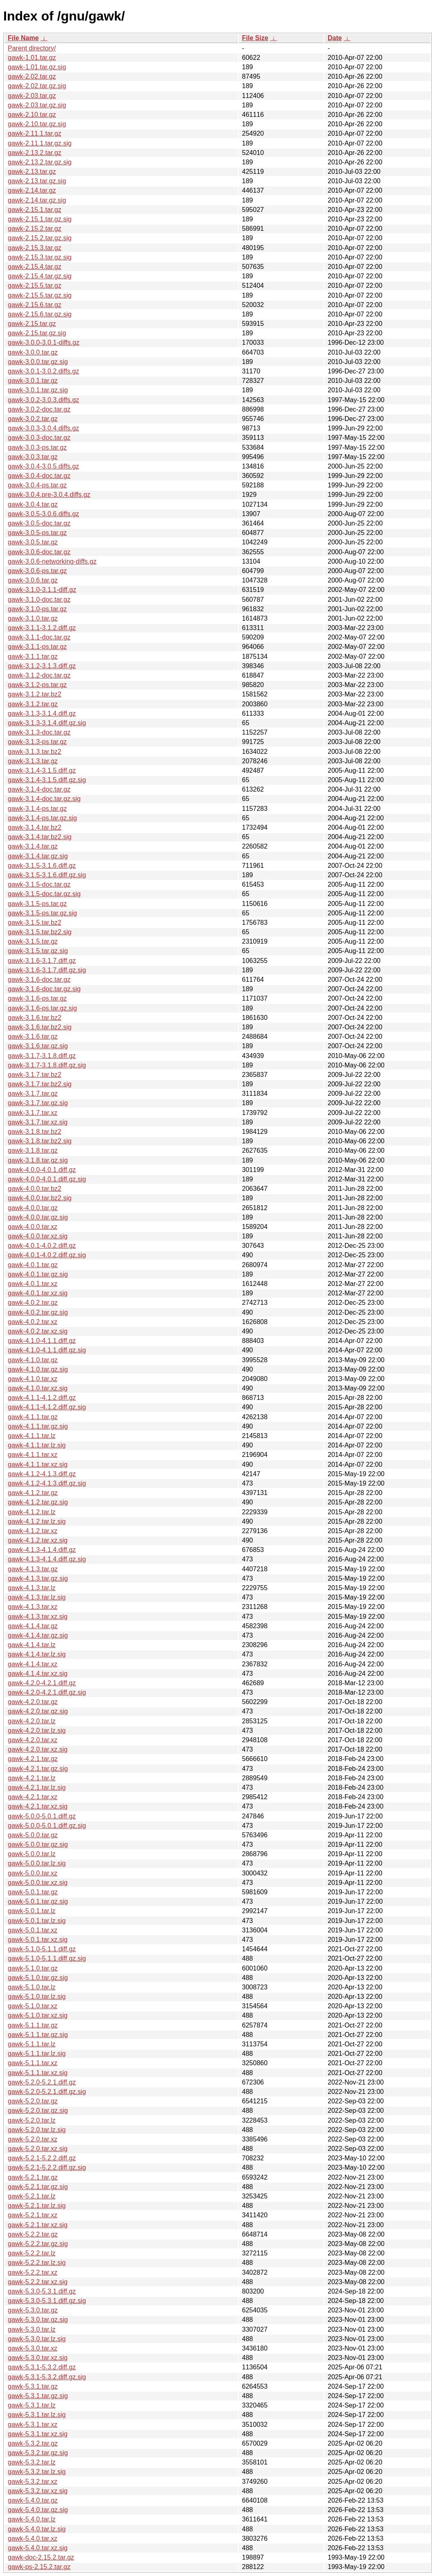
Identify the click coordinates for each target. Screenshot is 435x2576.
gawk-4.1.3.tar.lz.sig (37, 1597)
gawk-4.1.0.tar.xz (32, 1378)
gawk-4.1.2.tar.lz (32, 1512)
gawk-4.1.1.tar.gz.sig (38, 1426)
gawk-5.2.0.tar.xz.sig (38, 2148)
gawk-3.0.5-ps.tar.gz (37, 532)
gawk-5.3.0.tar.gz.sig (38, 2319)
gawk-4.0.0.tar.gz (33, 1207)
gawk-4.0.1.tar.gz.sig (38, 1274)
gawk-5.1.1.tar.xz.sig (38, 2072)
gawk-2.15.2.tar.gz (34, 228)
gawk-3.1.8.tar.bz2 (34, 1131)
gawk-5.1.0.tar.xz (32, 2006)
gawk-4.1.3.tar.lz (32, 1587)
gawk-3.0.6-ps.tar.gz (37, 570)
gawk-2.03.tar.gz (32, 95)
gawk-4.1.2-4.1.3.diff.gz (42, 1473)
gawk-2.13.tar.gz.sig (37, 180)
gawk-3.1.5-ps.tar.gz (37, 903)
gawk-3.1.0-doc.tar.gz (39, 599)
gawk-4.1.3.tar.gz (33, 1569)
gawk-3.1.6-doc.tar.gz (39, 979)
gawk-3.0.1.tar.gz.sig (38, 390)
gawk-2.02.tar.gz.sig (37, 85)
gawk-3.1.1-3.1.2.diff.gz (42, 627)
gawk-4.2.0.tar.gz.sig (38, 1711)
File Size (255, 37)
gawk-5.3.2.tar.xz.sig (38, 2490)
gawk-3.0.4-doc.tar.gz (39, 475)
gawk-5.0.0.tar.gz (33, 1835)
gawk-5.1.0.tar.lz (32, 1987)
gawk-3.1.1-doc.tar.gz (39, 637)
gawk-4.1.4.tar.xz (32, 1664)
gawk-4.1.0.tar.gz (33, 1359)
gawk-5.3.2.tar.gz (33, 2443)
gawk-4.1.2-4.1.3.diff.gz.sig (47, 1483)
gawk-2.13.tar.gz (32, 171)
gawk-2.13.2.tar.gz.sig (40, 162)
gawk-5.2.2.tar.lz (32, 2253)
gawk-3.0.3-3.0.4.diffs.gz (43, 428)
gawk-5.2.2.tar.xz (32, 2272)
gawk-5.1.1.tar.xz (32, 2062)
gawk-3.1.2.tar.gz (33, 704)
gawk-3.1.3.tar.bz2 (34, 751)
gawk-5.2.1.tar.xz (32, 2215)
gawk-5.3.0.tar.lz (32, 2329)
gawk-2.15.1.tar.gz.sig (40, 219)
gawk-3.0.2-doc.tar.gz (39, 409)
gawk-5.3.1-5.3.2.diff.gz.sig (47, 2376)
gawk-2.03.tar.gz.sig (37, 105)
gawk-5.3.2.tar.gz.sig (38, 2452)
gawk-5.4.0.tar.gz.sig (38, 2509)
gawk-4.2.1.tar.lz (32, 1778)
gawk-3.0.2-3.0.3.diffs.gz (43, 399)
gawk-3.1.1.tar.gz (33, 656)
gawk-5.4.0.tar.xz (32, 2538)
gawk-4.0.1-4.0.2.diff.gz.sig (47, 1255)
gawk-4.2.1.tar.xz (32, 1796)
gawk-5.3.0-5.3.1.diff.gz (42, 2291)
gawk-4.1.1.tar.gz (33, 1416)
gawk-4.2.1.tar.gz (33, 1758)
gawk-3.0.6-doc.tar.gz (39, 551)
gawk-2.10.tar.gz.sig (37, 124)
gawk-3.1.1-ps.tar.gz (37, 646)
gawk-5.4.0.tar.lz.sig (37, 2529)
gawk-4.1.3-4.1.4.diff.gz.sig (47, 1559)
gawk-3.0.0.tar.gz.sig (38, 361)
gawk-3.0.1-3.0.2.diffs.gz (43, 371)
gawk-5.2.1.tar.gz (33, 2177)
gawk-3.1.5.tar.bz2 (34, 922)
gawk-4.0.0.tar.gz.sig (38, 1217)
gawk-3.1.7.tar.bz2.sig (40, 1084)
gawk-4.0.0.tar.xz (32, 1226)
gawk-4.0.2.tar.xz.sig (38, 1331)
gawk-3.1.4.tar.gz (33, 846)
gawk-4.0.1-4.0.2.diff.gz (42, 1245)
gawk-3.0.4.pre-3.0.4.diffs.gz (49, 494)
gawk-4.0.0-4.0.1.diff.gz (42, 1169)
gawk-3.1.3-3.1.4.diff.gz (42, 713)
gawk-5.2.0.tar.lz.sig (37, 2129)
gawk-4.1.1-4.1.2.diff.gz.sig (47, 1407)
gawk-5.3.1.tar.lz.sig (37, 2414)
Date (335, 37)
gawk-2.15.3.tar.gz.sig (40, 257)
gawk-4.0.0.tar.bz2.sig (40, 1198)
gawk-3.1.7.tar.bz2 (34, 1074)
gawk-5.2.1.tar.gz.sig (38, 2186)
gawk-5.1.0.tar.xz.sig (38, 2015)
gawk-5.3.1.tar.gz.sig (38, 2395)
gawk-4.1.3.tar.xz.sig (38, 1616)
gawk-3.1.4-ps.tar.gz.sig (42, 818)
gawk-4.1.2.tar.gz (33, 1492)
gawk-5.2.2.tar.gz (33, 2234)
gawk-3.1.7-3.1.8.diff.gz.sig (47, 1065)
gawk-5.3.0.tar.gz (33, 2310)
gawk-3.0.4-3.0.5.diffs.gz (43, 466)
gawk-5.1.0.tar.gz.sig (38, 1977)
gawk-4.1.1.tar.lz (32, 1435)
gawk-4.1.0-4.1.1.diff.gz (42, 1340)
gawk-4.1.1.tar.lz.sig (37, 1445)
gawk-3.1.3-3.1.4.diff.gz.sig (47, 722)
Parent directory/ (32, 48)
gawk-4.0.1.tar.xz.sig (38, 1293)
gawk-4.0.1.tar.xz (32, 1283)
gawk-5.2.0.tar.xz (32, 2139)
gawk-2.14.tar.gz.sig (37, 200)
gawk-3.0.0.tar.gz (33, 352)
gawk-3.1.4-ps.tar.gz (37, 808)
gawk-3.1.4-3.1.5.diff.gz (42, 770)
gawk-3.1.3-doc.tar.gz (39, 732)
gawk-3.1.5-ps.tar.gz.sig (42, 913)
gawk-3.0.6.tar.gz (33, 580)
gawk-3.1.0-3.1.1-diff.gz (42, 589)
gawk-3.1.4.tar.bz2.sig (40, 836)
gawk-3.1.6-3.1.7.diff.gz (42, 960)
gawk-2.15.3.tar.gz (34, 247)
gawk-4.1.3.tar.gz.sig (38, 1578)
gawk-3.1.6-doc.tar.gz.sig (44, 988)
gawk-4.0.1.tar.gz (33, 1264)
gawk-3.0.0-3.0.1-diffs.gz (43, 342)
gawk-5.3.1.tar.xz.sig (38, 2433)
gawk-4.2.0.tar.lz (32, 1721)
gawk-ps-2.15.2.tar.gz (39, 2566)
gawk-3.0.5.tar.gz (33, 542)
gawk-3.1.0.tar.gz (33, 618)
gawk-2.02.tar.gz (32, 76)
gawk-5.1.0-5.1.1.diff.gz (42, 1949)
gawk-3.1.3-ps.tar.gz (37, 741)
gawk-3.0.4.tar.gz (33, 504)
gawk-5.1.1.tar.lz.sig (37, 2053)
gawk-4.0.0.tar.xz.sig (38, 1236)
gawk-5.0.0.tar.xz (32, 1873)
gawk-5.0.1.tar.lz (32, 1910)
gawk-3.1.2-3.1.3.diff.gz (42, 665)
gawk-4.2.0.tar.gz (33, 1701)
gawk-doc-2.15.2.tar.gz (41, 2557)
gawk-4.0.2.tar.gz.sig (38, 1312)
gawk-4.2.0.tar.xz (32, 1739)
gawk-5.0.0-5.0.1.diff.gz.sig (47, 1825)
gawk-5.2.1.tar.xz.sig (38, 2224)
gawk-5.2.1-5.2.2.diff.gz (42, 2158)
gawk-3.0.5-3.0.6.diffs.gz (43, 513)
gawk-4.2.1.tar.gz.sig (38, 1768)
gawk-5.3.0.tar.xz (32, 2348)
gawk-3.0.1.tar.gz (33, 380)
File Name (23, 37)
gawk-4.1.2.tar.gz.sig (38, 1502)
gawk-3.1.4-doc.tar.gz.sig (44, 798)
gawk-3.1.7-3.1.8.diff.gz (42, 1055)
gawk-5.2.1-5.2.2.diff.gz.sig (47, 2167)
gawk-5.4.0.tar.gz (33, 2500)
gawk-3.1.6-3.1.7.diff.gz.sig (47, 970)
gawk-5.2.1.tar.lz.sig (37, 2205)
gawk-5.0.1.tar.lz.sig (37, 1920)
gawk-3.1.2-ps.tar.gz (37, 684)
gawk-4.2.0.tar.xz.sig (38, 1749)
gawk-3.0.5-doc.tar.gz (39, 523)
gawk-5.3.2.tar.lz (32, 2462)
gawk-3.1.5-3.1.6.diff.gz (42, 865)
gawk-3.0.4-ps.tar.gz (37, 485)
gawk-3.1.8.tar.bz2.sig (40, 1141)
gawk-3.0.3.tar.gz (33, 456)
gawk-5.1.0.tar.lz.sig (37, 1996)
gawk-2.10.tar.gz (32, 114)
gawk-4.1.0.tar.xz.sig (38, 1388)
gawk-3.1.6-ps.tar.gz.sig (42, 1008)
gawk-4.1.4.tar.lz (32, 1644)
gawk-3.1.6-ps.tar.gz (37, 998)
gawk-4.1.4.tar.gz (33, 1626)
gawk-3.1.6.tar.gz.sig (38, 1045)
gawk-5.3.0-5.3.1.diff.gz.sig (47, 2300)
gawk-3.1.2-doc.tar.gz (39, 675)
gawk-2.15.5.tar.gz (34, 285)
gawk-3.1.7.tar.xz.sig (38, 1122)
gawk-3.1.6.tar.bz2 (34, 1017)
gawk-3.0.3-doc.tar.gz (39, 437)
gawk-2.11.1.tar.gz (34, 133)
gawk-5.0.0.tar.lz (32, 1853)
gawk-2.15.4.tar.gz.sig (40, 276)
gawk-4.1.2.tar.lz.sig (37, 1521)
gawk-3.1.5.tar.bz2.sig (40, 931)
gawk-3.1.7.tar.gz (33, 1093)
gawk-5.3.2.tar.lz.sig (37, 2471)
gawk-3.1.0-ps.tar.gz (37, 608)
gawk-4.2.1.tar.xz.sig (38, 1806)
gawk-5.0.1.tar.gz (33, 1892)
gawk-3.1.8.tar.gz (33, 1150)
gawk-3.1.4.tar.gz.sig (38, 856)
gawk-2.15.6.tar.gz (34, 304)
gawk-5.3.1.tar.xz (32, 2424)
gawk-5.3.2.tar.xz (32, 2481)
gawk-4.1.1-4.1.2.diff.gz (42, 1397)
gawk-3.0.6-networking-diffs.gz (52, 561)
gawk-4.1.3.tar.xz (32, 1606)
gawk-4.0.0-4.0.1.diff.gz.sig (47, 1179)
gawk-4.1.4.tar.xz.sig (38, 1673)
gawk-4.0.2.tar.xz (32, 1321)
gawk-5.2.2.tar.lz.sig (37, 2262)
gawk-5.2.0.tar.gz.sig (38, 2110)
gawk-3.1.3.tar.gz (33, 761)
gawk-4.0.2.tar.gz (33, 1302)
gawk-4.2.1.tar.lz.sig (37, 1787)
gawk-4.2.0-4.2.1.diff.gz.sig (47, 1692)
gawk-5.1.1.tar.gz (33, 2025)
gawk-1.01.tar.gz (32, 57)
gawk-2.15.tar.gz (32, 323)
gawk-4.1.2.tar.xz (32, 1530)
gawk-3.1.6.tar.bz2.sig (40, 1027)
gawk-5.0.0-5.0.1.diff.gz (42, 1816)
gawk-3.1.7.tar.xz (32, 1112)
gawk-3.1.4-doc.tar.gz (39, 789)
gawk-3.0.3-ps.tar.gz (37, 447)
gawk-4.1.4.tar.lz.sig (37, 1654)
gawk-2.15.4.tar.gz (34, 266)
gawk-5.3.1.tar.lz (32, 2405)
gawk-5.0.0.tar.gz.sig (38, 1844)
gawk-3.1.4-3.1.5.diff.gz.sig (47, 779)
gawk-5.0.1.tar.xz (32, 1930)
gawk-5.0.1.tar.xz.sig (38, 1939)
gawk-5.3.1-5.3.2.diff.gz (42, 2367)
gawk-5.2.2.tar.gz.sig (38, 2243)
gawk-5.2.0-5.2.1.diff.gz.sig (47, 2091)
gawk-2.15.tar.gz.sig (37, 333)
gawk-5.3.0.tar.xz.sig (38, 2357)
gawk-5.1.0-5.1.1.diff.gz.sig (47, 1958)
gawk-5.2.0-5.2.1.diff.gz (42, 2082)
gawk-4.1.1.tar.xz (32, 1454)
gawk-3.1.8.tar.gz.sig (38, 1160)
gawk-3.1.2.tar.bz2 (34, 694)
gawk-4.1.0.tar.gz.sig (38, 1369)
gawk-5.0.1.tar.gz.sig (38, 1901)
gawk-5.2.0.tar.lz (32, 2120)
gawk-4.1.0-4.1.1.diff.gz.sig (47, 1350)
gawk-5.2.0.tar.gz (33, 2101)
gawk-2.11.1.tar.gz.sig (40, 143)
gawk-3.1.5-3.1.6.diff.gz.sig (47, 875)
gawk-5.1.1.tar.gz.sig (38, 2034)
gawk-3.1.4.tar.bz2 (34, 827)
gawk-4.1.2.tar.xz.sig (38, 1540)
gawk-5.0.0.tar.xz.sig (38, 1882)
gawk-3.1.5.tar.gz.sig (38, 950)
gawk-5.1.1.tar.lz (32, 2044)
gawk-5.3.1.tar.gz (33, 2386)
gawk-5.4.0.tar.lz (32, 2519)
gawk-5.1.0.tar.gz (33, 1968)
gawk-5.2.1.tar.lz (32, 2196)
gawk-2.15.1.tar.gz (34, 209)
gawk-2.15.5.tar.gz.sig (40, 295)
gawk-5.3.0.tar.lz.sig (37, 2338)
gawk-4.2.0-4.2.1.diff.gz (42, 1682)
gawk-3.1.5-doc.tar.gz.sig (44, 893)
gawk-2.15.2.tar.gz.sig (40, 237)
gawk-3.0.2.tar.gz (33, 418)
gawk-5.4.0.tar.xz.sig (38, 2547)
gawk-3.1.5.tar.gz (33, 941)
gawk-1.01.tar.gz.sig (37, 67)
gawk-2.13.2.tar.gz (34, 152)
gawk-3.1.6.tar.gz (33, 1036)
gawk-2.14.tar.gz (32, 190)
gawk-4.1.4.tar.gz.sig (38, 1635)
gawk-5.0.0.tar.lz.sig (37, 1863)
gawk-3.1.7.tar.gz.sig (38, 1102)
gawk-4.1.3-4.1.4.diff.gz (42, 1549)
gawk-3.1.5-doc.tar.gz (39, 884)
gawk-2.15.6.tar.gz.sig (40, 314)
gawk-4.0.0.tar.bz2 (34, 1188)
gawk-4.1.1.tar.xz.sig (38, 1464)
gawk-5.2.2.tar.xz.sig (38, 2281)
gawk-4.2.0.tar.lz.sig (37, 1730)
